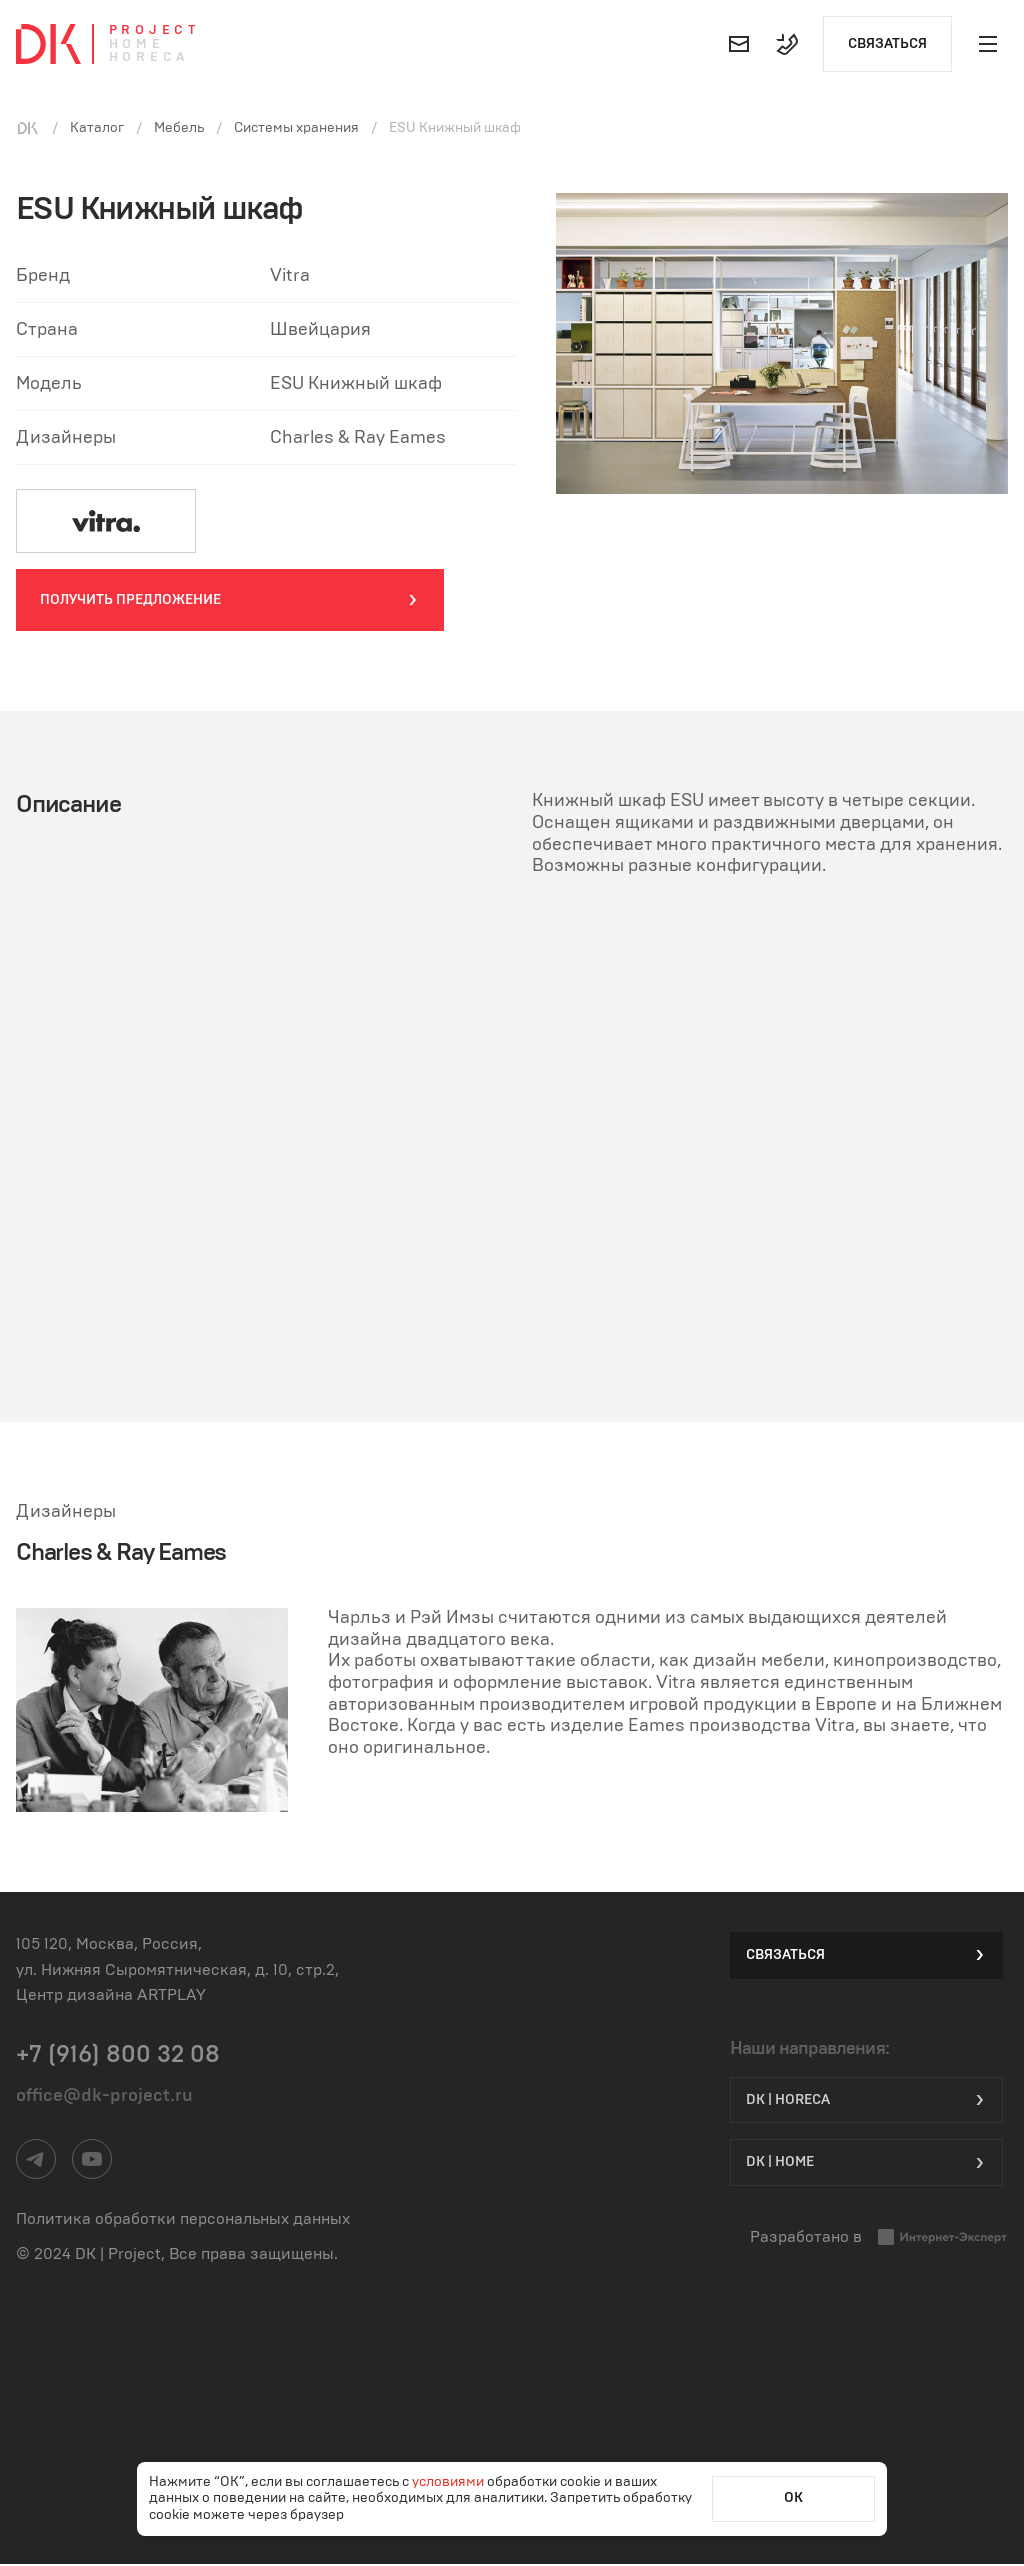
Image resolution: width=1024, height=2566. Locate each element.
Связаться (887, 44)
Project (154, 30)
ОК (793, 2498)
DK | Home (866, 2163)
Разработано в (879, 2238)
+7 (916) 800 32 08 (118, 2056)
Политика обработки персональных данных (183, 2220)
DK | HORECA (866, 2099)
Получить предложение (230, 601)
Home (137, 44)
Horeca (149, 57)
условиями (449, 2482)
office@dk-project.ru (104, 2097)
